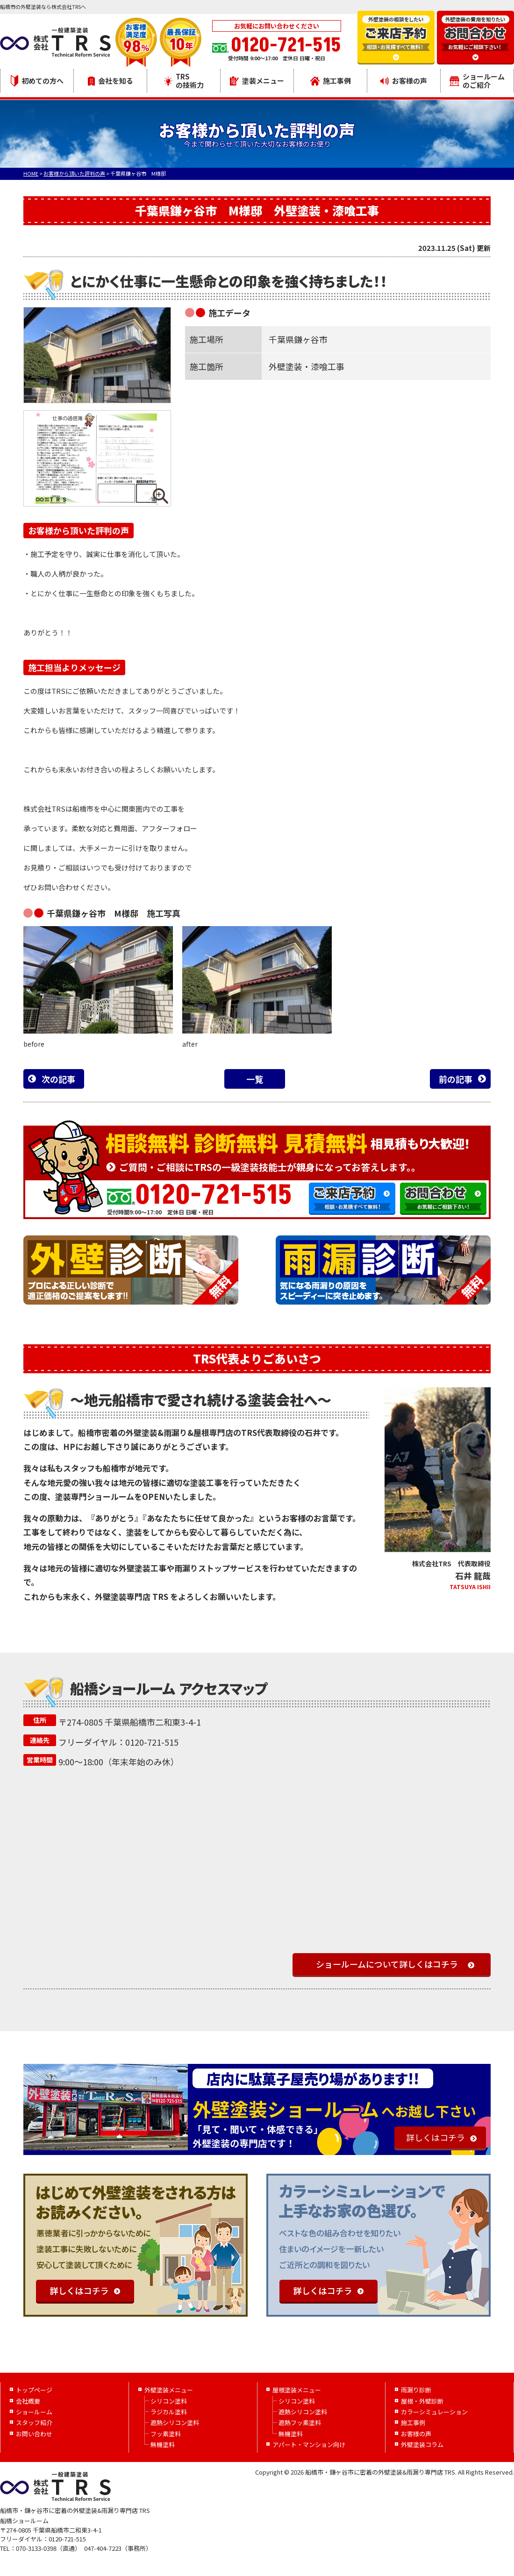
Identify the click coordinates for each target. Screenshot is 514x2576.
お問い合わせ (34, 2433)
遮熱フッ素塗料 (299, 2422)
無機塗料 (162, 2444)
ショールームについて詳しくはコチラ (387, 1964)
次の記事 (58, 1079)
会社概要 (28, 2401)
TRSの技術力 (184, 80)
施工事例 (330, 81)
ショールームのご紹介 (477, 80)
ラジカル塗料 (168, 2411)
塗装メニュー (257, 81)
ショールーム (34, 2411)
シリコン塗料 (168, 2401)
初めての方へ (37, 80)
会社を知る (110, 81)
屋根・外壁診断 (422, 2401)
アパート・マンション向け (308, 2444)
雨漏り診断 (416, 2389)
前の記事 (455, 1079)
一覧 (254, 1079)
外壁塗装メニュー (168, 2389)
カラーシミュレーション (434, 2411)
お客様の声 (403, 81)
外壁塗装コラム (422, 2444)
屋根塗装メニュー (296, 2389)
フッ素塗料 (165, 2433)
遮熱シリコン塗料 (174, 2422)
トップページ (34, 2389)
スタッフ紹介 (34, 2422)
